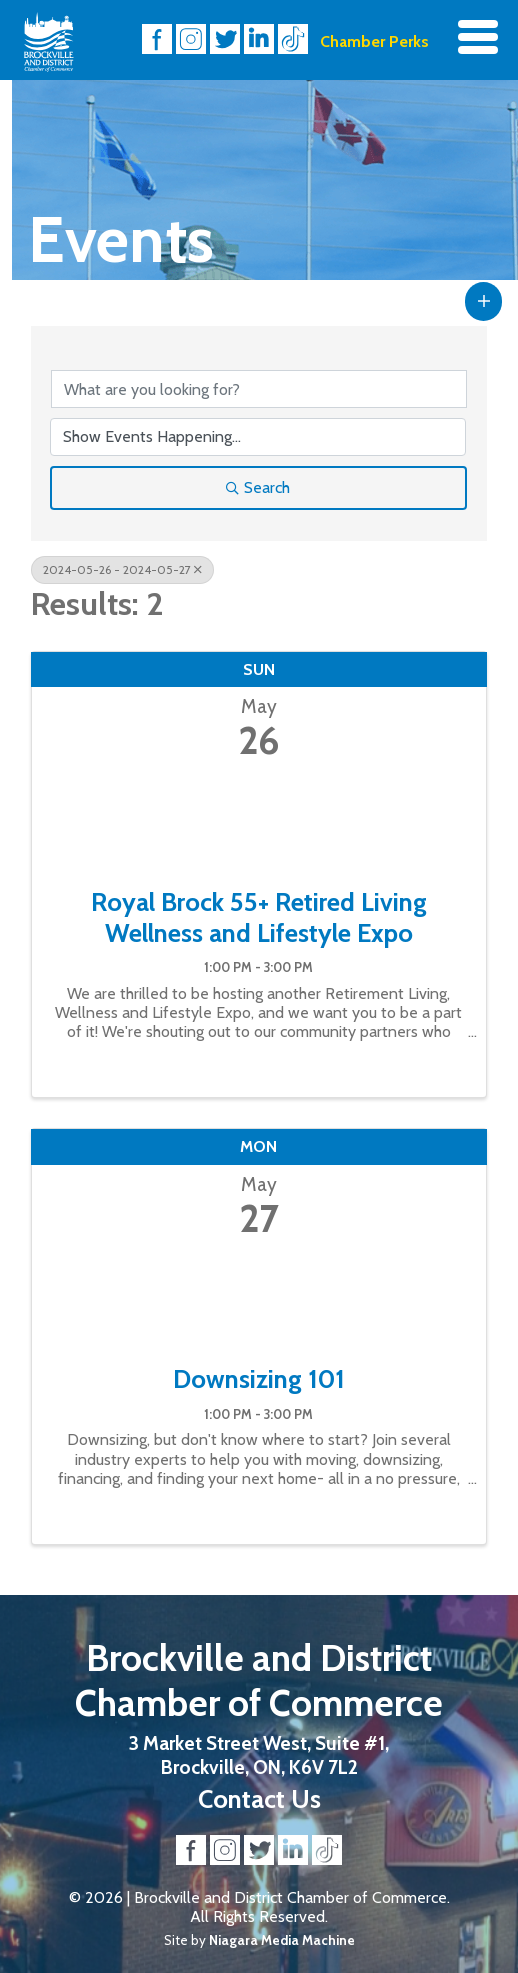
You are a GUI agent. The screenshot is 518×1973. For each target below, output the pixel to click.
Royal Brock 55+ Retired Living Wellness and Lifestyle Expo (259, 917)
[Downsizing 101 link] (259, 1296)
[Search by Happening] (258, 437)
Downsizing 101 (259, 1379)
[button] (484, 301)
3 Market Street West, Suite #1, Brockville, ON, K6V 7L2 (259, 1755)
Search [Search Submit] (258, 487)
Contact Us (259, 1798)
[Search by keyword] (259, 389)
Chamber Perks (374, 41)
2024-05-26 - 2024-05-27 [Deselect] (122, 569)
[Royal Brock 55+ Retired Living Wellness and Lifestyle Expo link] (259, 819)
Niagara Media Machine (282, 1940)
